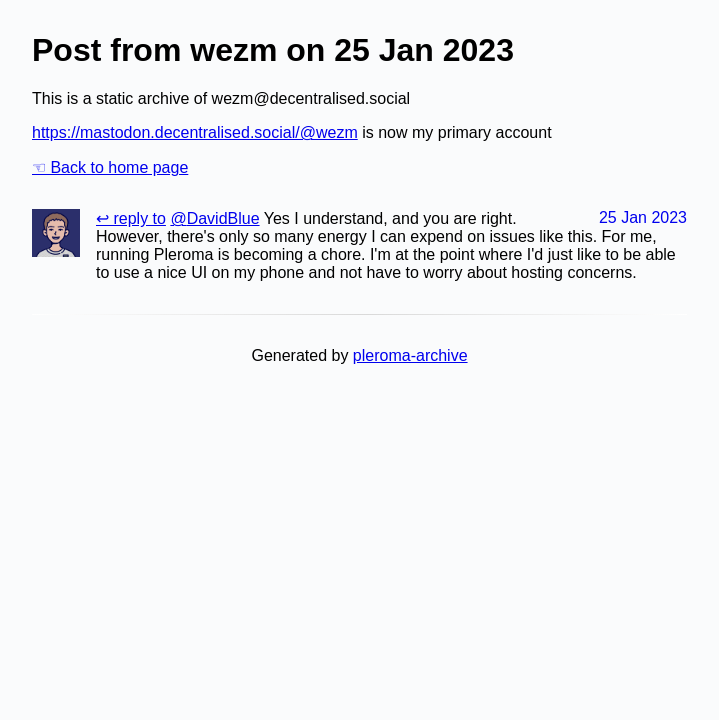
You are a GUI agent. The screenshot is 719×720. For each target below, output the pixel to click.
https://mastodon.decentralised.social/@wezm (195, 132)
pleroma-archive (410, 355)
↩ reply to (131, 218)
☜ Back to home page (110, 167)
